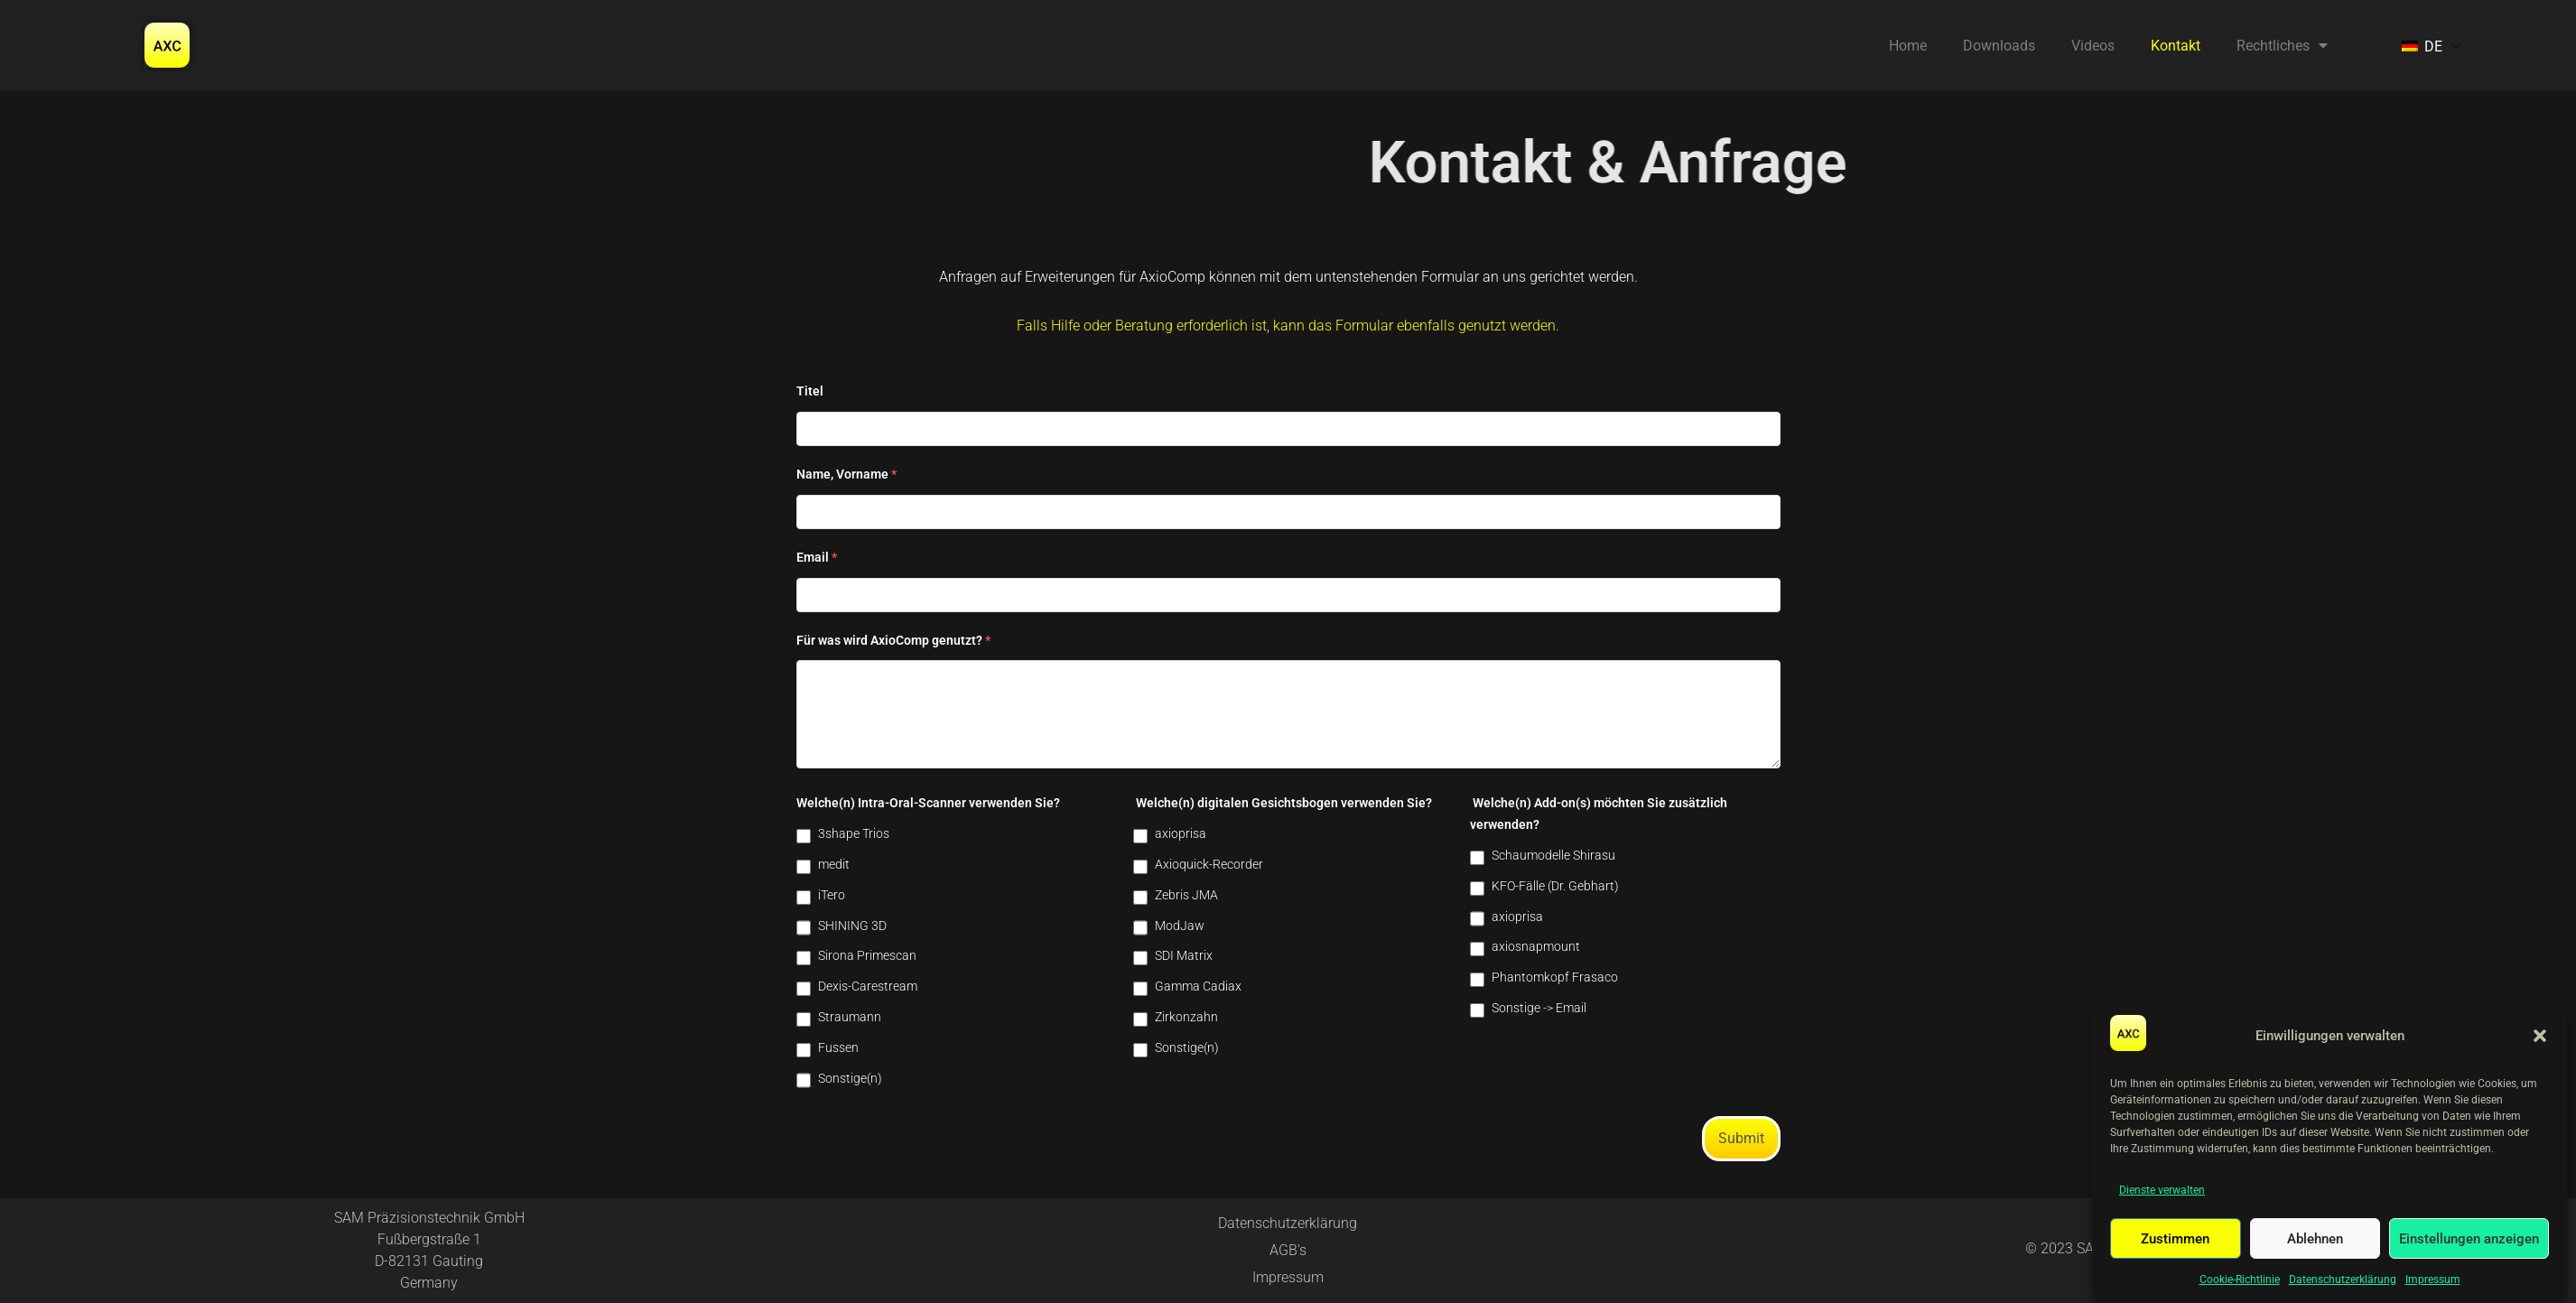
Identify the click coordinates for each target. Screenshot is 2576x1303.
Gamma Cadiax (1198, 986)
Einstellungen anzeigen (2469, 1239)
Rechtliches (2282, 45)
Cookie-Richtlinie (2239, 1279)
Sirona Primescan (867, 955)
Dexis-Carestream (867, 986)
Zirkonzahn (1186, 1017)
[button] (2540, 1036)
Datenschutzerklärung (2342, 1279)
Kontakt (2175, 45)
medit (834, 864)
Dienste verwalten (2162, 1190)
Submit (1741, 1138)
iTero (831, 895)
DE (2422, 46)
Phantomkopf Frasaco (1555, 977)
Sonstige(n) (850, 1078)
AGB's (1288, 1250)
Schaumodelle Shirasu (1553, 855)
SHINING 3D (852, 925)
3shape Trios (853, 833)
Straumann (849, 1017)
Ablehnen (2315, 1239)
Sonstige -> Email (1539, 1008)
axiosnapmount (1536, 946)
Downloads (1999, 45)
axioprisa (1180, 833)
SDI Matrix (1184, 955)
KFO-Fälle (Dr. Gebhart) (1555, 886)
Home (1908, 45)
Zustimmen (2175, 1239)
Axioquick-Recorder (1209, 864)
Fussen (838, 1047)
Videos (2093, 45)
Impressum (2432, 1279)
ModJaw (1179, 925)
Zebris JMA (1186, 895)
